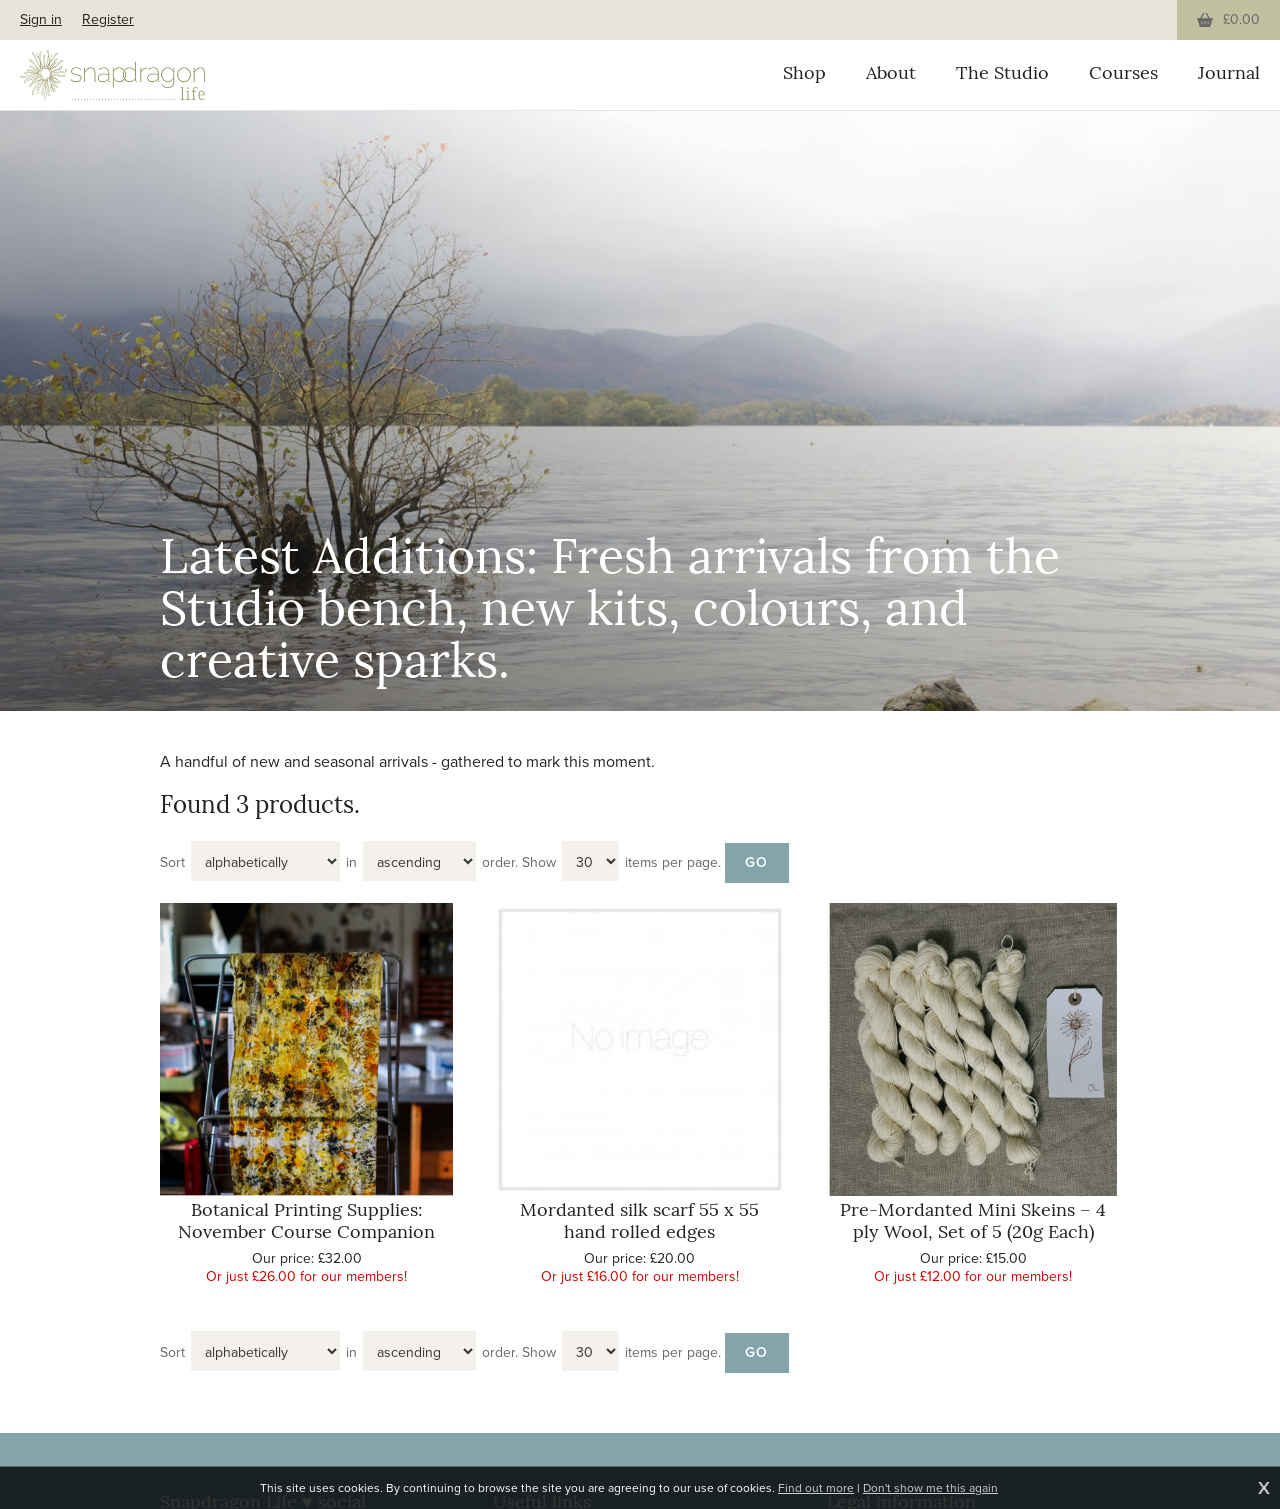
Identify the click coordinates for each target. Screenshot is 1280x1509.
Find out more (816, 1488)
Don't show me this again (930, 1488)
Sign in (41, 19)
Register (108, 19)
